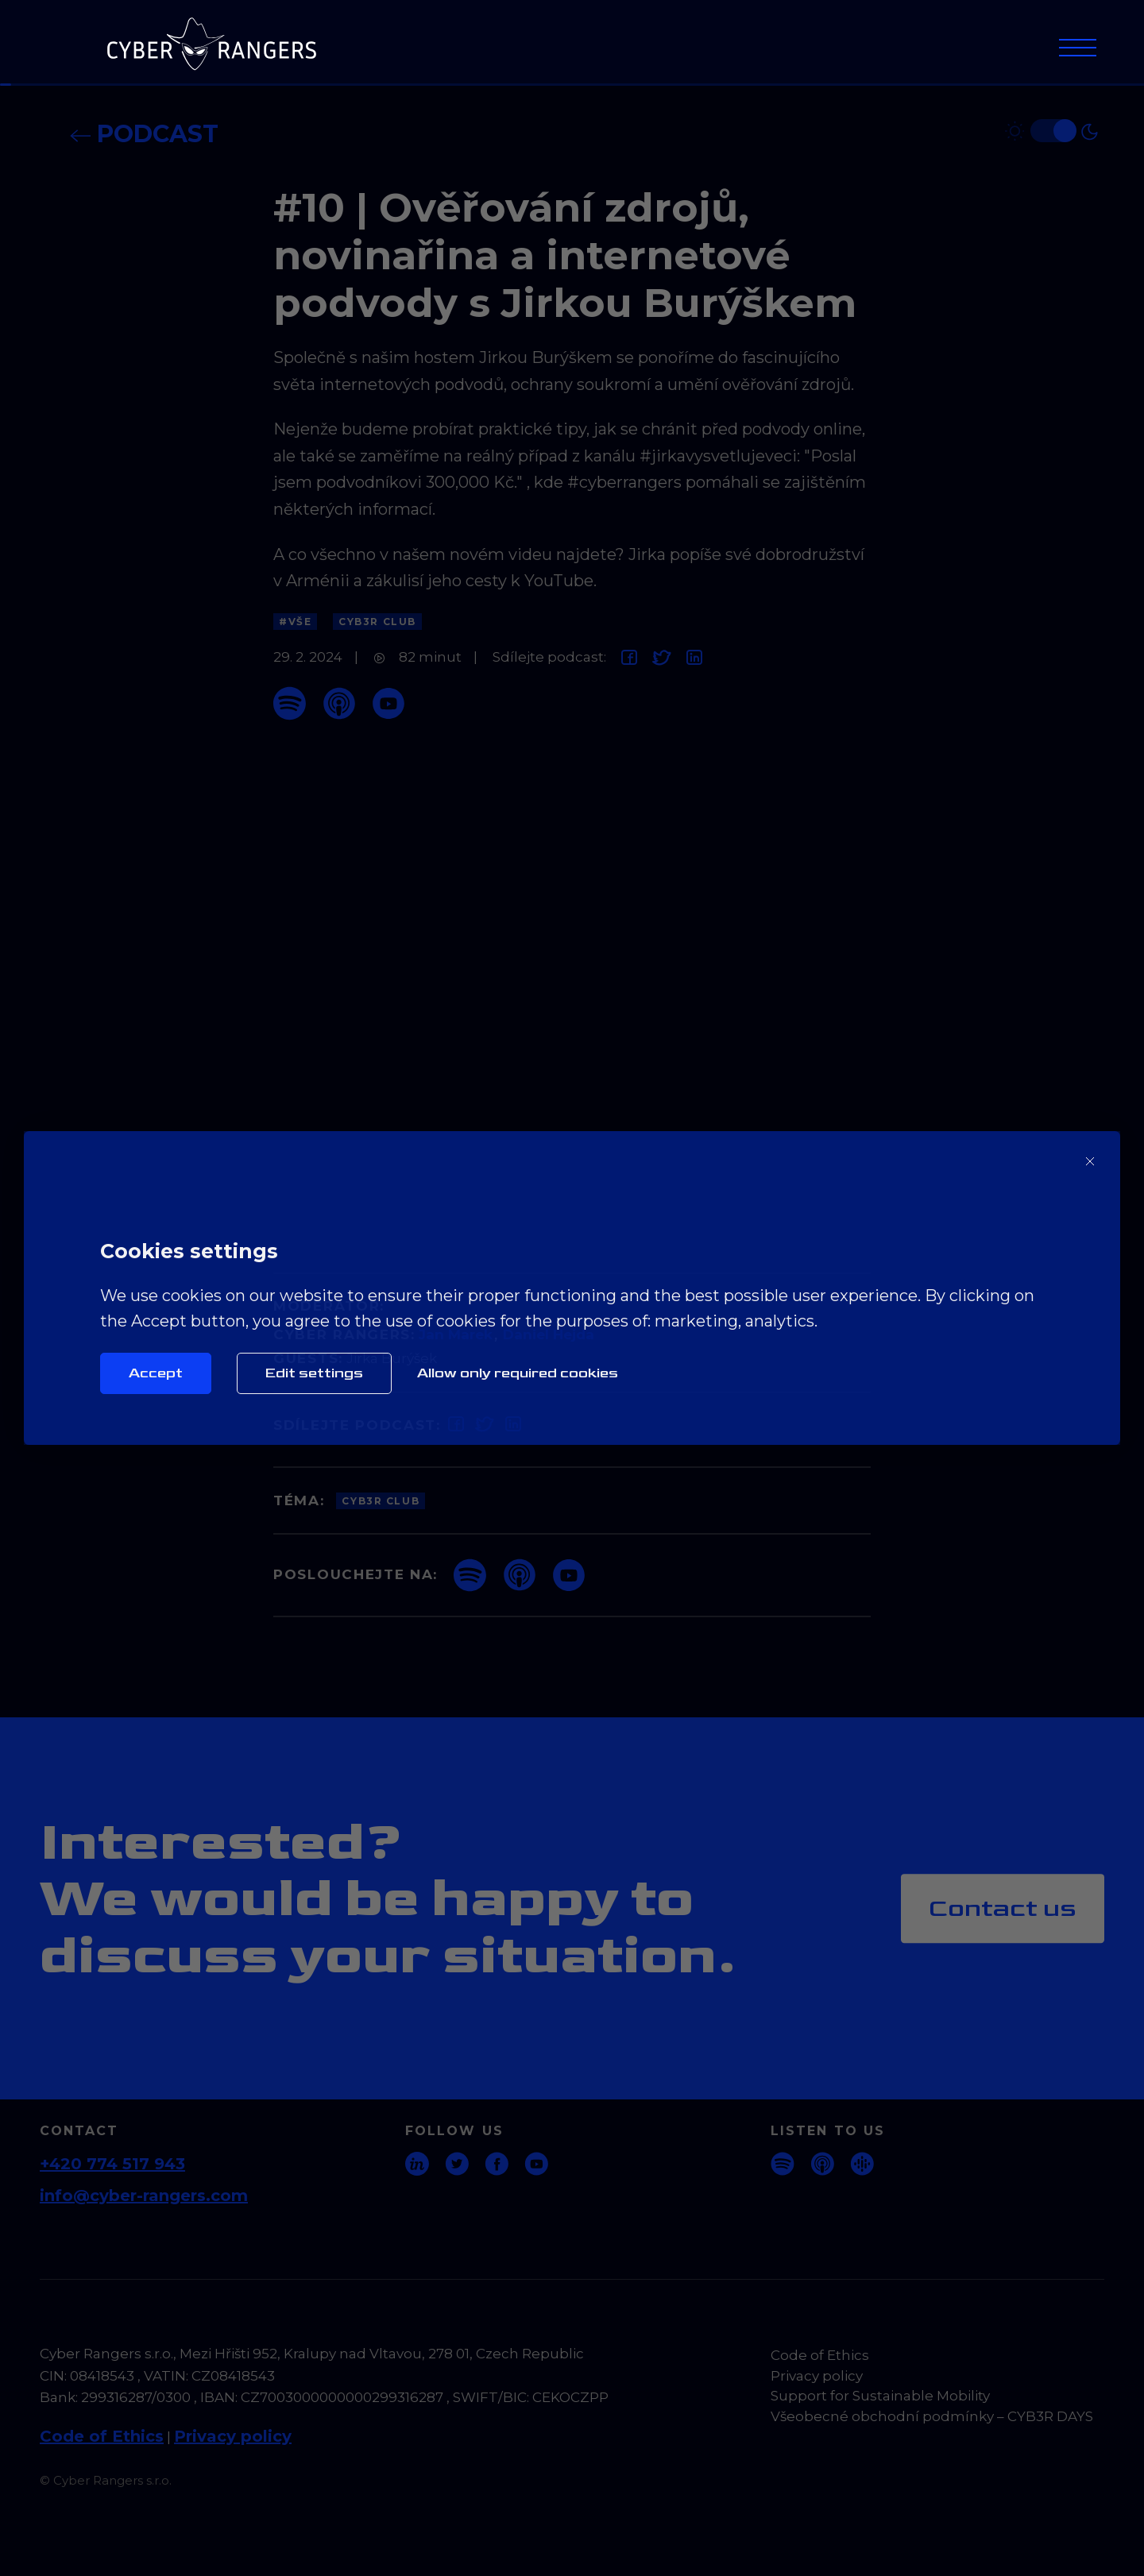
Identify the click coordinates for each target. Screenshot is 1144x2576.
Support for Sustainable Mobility (880, 2396)
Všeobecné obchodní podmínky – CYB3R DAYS (932, 2416)
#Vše (295, 622)
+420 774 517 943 (112, 2163)
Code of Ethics (102, 2436)
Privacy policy (233, 2436)
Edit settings (314, 1373)
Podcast (144, 134)
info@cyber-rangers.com (144, 2195)
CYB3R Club (377, 622)
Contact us (1002, 1908)
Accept (156, 1373)
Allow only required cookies (517, 1373)
